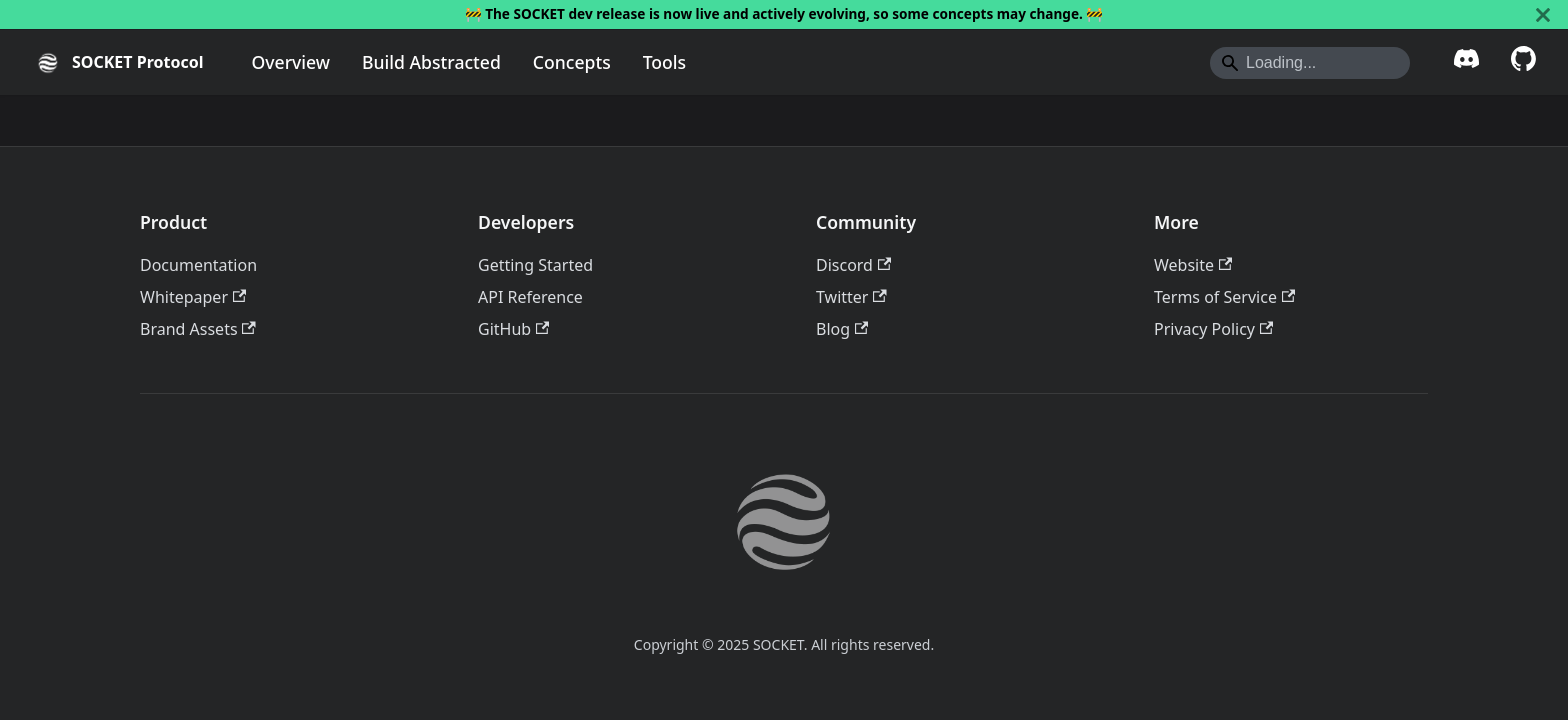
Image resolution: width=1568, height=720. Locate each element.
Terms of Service (1224, 297)
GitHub (513, 329)
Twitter (851, 297)
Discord (853, 265)
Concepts (572, 62)
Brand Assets (198, 329)
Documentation (198, 265)
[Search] (1310, 63)
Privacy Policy (1213, 329)
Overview (290, 62)
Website (1193, 265)
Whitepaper (193, 297)
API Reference (530, 297)
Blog (842, 329)
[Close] (1543, 14)
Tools (664, 62)
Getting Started (535, 265)
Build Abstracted (431, 62)
